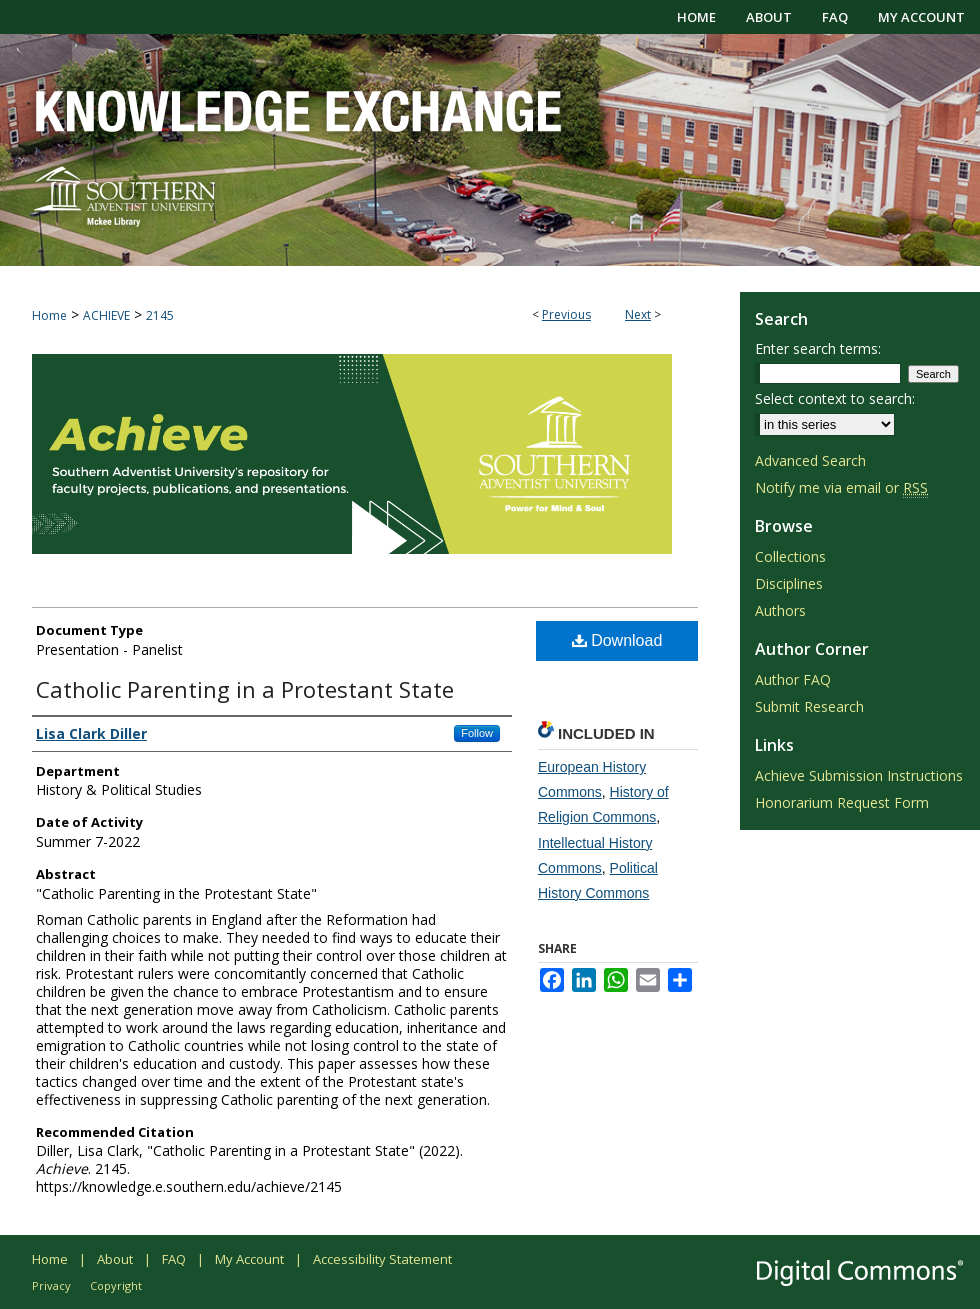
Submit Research (809, 706)
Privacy (51, 1285)
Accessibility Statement (382, 1259)
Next (638, 314)
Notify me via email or (841, 487)
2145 (160, 315)
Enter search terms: (818, 348)
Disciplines (789, 583)
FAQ (174, 1259)
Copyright (116, 1285)
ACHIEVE (106, 315)
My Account (249, 1259)
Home (49, 315)
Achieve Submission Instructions (859, 775)
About (115, 1259)
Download (617, 640)
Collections (790, 556)
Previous (566, 314)
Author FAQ (793, 679)
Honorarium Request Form (842, 802)
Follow (477, 733)
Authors (780, 610)
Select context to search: (835, 398)
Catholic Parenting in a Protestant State (245, 689)
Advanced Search (810, 460)
